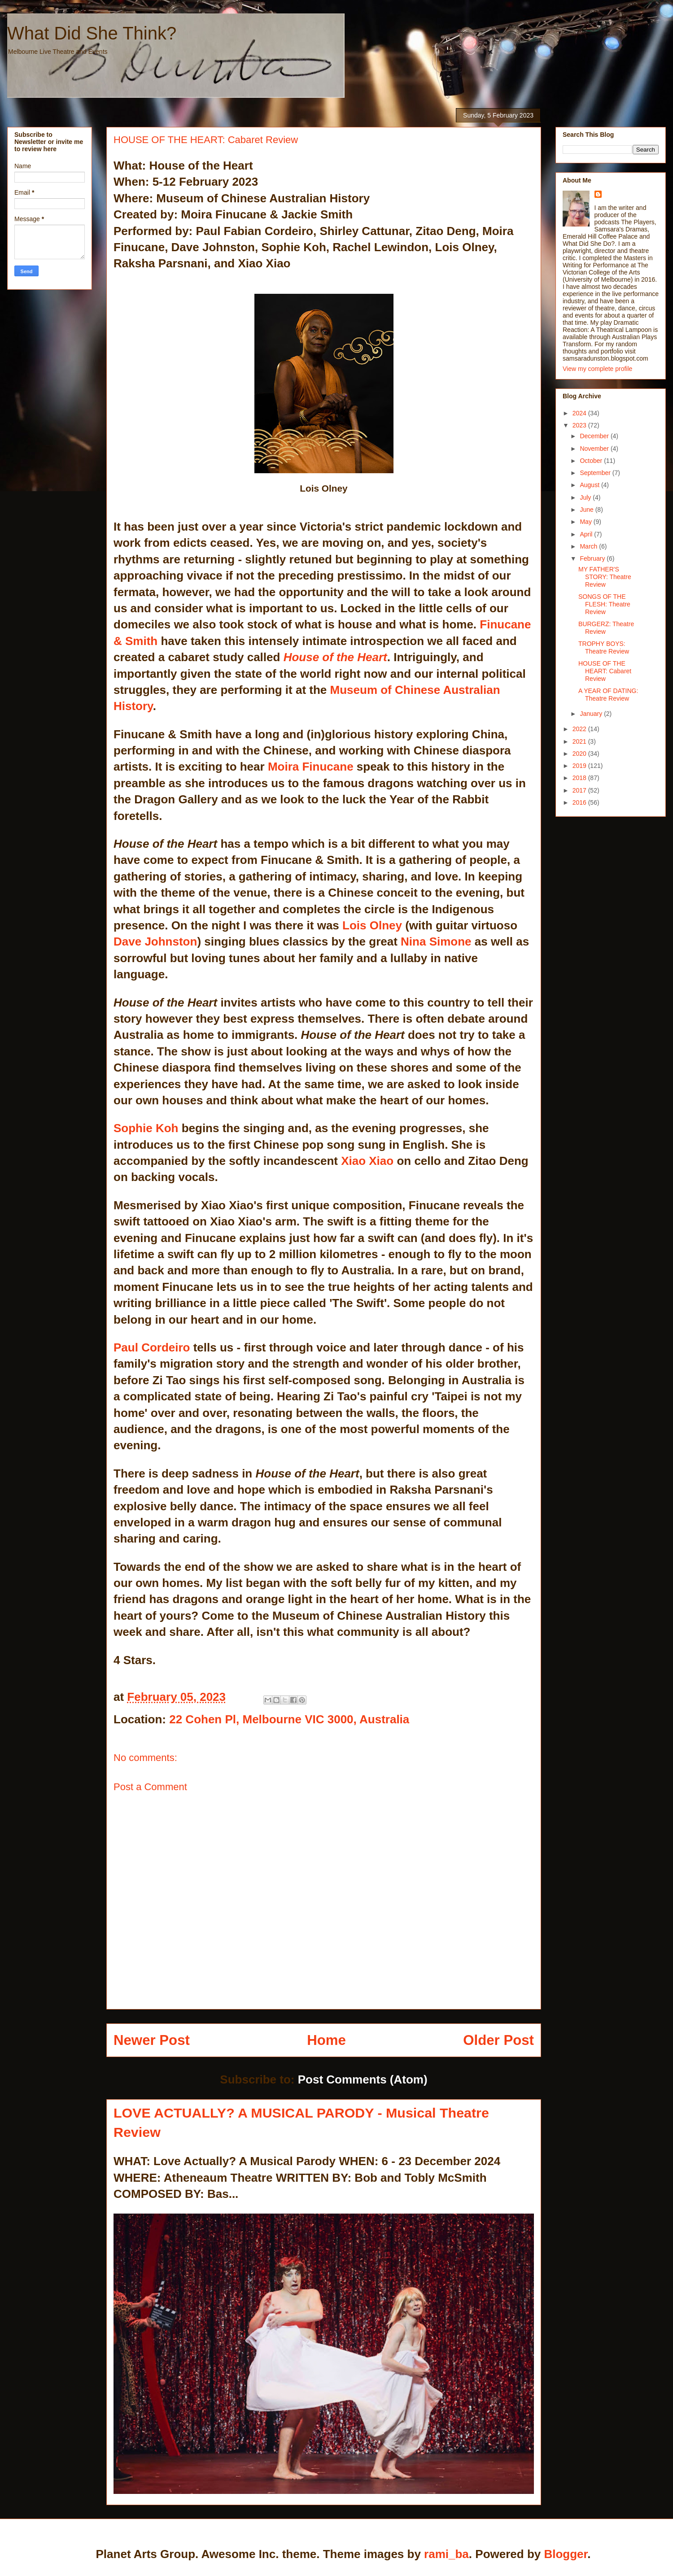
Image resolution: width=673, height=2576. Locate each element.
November (595, 448)
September (596, 472)
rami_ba (446, 2554)
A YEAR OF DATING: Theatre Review (608, 694)
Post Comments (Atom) (363, 2079)
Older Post (498, 2040)
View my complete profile (597, 368)
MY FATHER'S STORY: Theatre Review (604, 577)
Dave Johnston (155, 941)
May (586, 521)
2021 (580, 741)
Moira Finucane (311, 766)
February (593, 558)
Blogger (565, 2554)
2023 (580, 425)
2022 (580, 728)
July (586, 497)
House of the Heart (335, 657)
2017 (580, 790)
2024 (580, 413)
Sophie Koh (146, 1128)
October (592, 460)
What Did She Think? (91, 33)
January (592, 713)
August (590, 484)
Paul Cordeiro (152, 1347)
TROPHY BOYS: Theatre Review (603, 647)
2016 (580, 802)
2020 (580, 753)
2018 (580, 777)
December (595, 436)
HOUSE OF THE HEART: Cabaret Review (604, 671)
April (587, 534)
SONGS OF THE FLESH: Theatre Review (604, 604)
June (587, 509)
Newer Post (152, 2040)
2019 (580, 765)
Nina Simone (436, 941)
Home (326, 2040)
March (589, 546)
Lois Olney (372, 925)
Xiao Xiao (367, 1161)
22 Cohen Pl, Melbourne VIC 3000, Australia (289, 1719)
